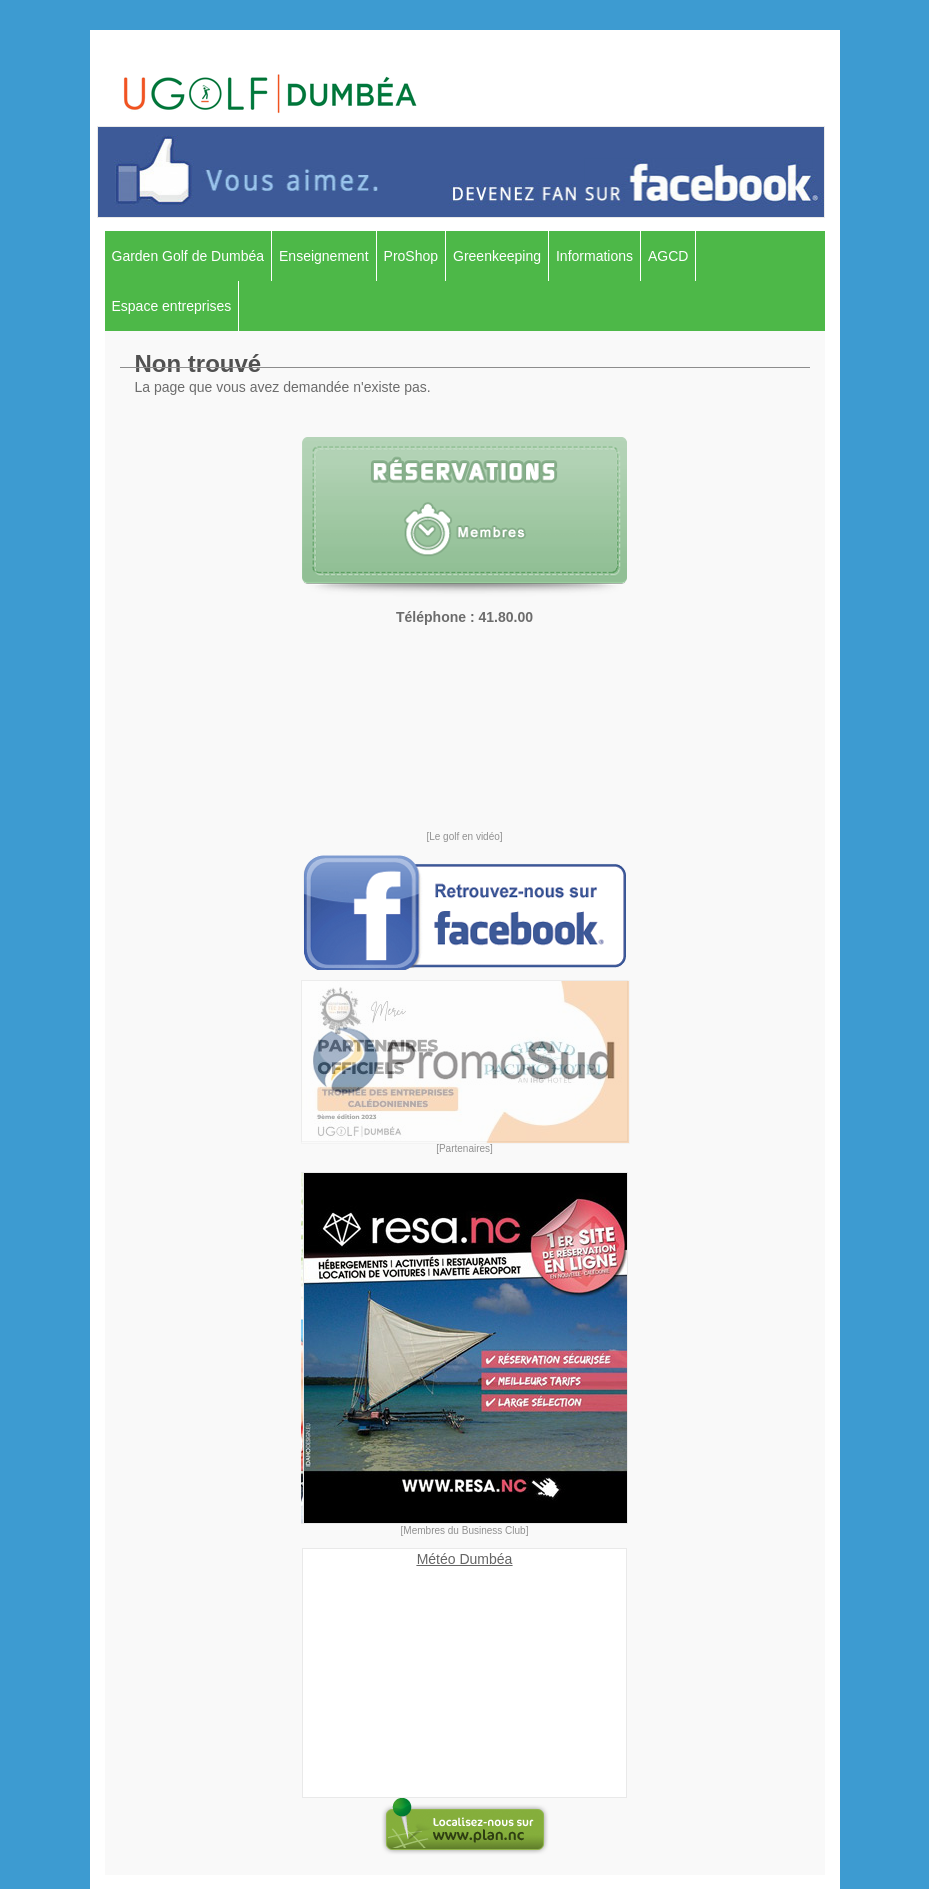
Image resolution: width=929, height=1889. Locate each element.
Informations (594, 256)
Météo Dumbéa (465, 1559)
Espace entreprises (172, 306)
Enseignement (324, 256)
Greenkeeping (497, 256)
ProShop (411, 256)
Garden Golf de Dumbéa (188, 256)
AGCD (668, 256)
